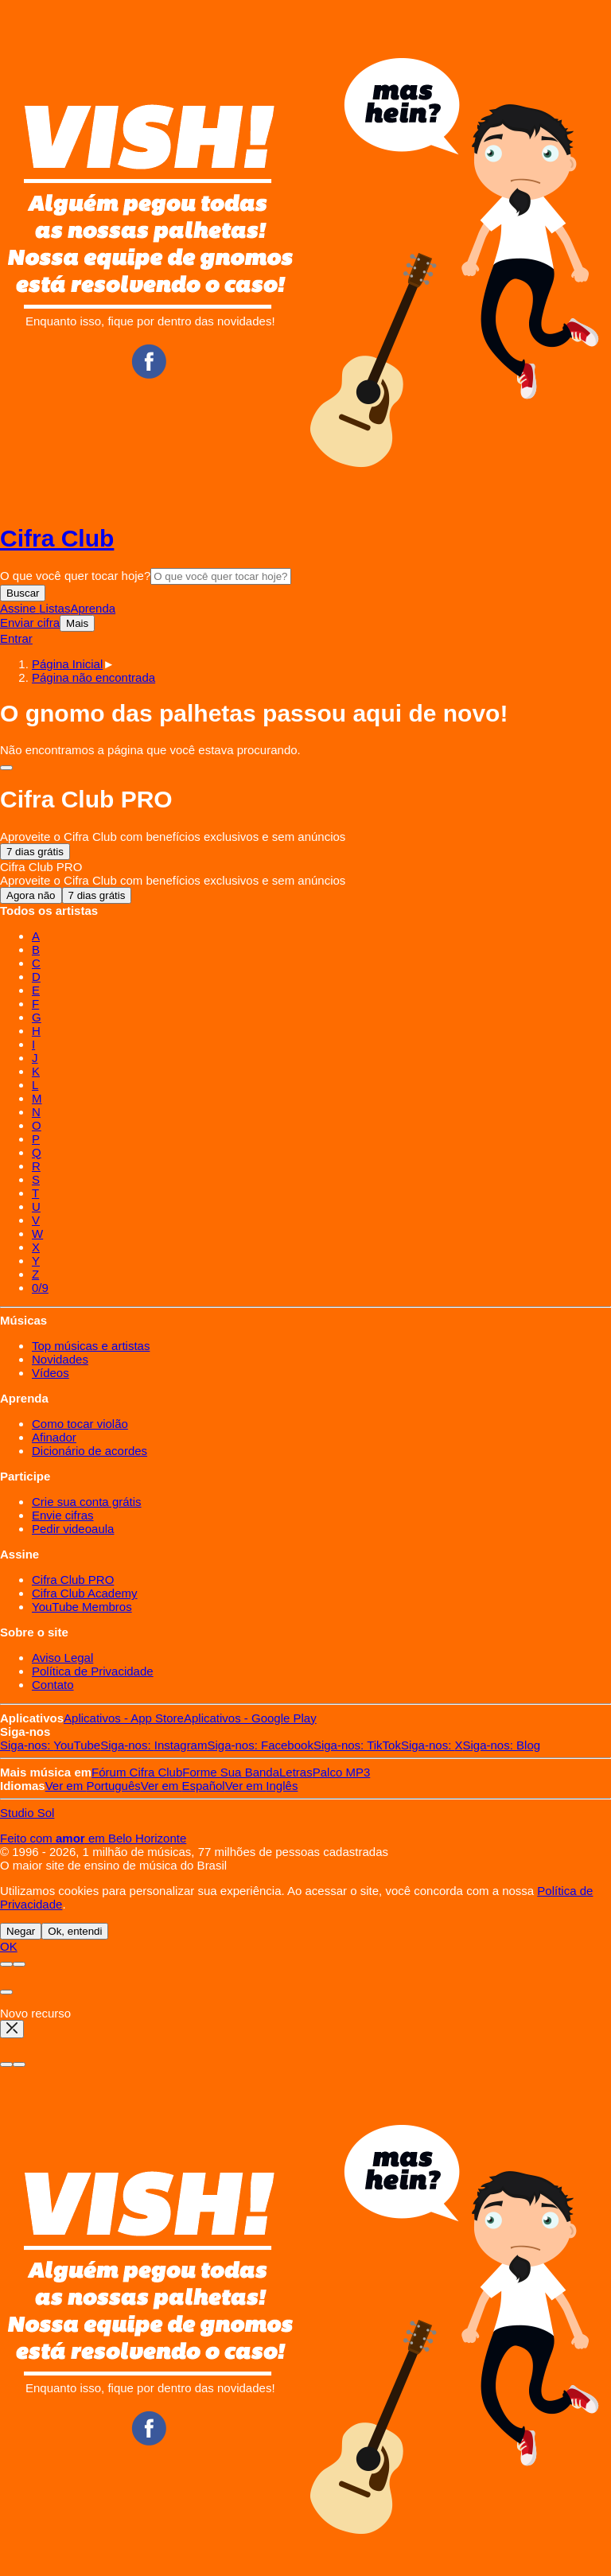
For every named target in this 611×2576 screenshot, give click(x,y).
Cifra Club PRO (73, 1579)
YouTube (50, 1745)
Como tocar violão (80, 1423)
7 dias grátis (35, 852)
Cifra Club (57, 538)
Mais (77, 623)
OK (9, 1946)
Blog (502, 1745)
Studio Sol (27, 1812)
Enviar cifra (30, 622)
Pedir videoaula (73, 1528)
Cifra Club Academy (85, 1593)
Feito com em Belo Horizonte (93, 1838)
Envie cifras (63, 1515)
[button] (93, 677)
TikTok (357, 1745)
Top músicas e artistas (91, 1345)
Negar (20, 1931)
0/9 (40, 1287)
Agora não (31, 895)
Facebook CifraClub (148, 361)
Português (93, 1785)
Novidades (60, 1359)
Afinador (54, 1437)
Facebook (260, 1745)
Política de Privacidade (93, 1671)
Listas (54, 608)
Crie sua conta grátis (87, 1501)
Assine (19, 608)
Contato (53, 1684)
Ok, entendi (75, 1931)
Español (183, 1785)
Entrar (16, 638)
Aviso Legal (62, 1657)
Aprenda (92, 608)
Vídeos (50, 1372)
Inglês (261, 1785)
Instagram (153, 1745)
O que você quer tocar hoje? (75, 575)
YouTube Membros (82, 1606)
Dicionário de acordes (89, 1450)
